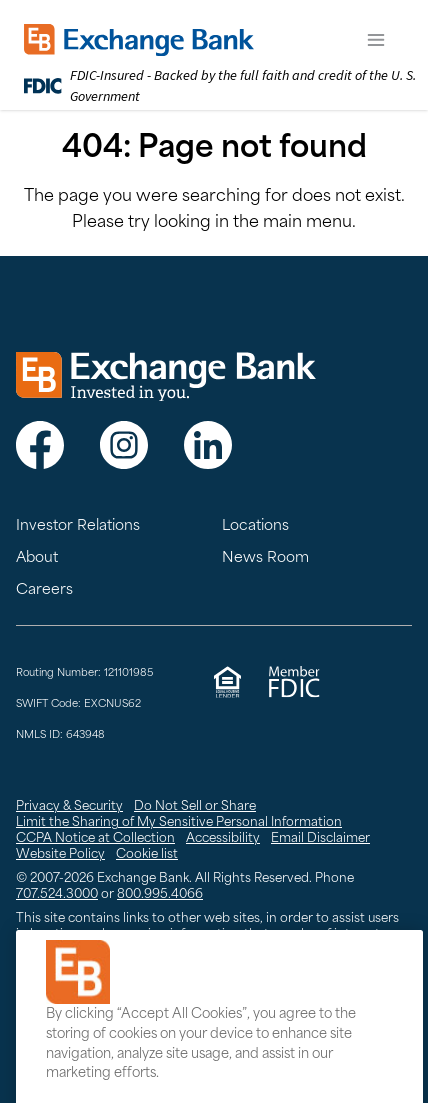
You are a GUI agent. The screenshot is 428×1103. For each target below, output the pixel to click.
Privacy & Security (69, 807)
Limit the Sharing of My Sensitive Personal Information (179, 823)
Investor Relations (78, 526)
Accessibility (223, 839)
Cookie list (147, 855)
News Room (265, 558)
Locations (255, 526)
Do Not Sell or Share (195, 807)
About (37, 558)
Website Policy (60, 855)
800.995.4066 (160, 895)
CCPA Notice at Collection (95, 839)
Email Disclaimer (320, 839)
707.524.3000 (57, 895)
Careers (44, 590)
